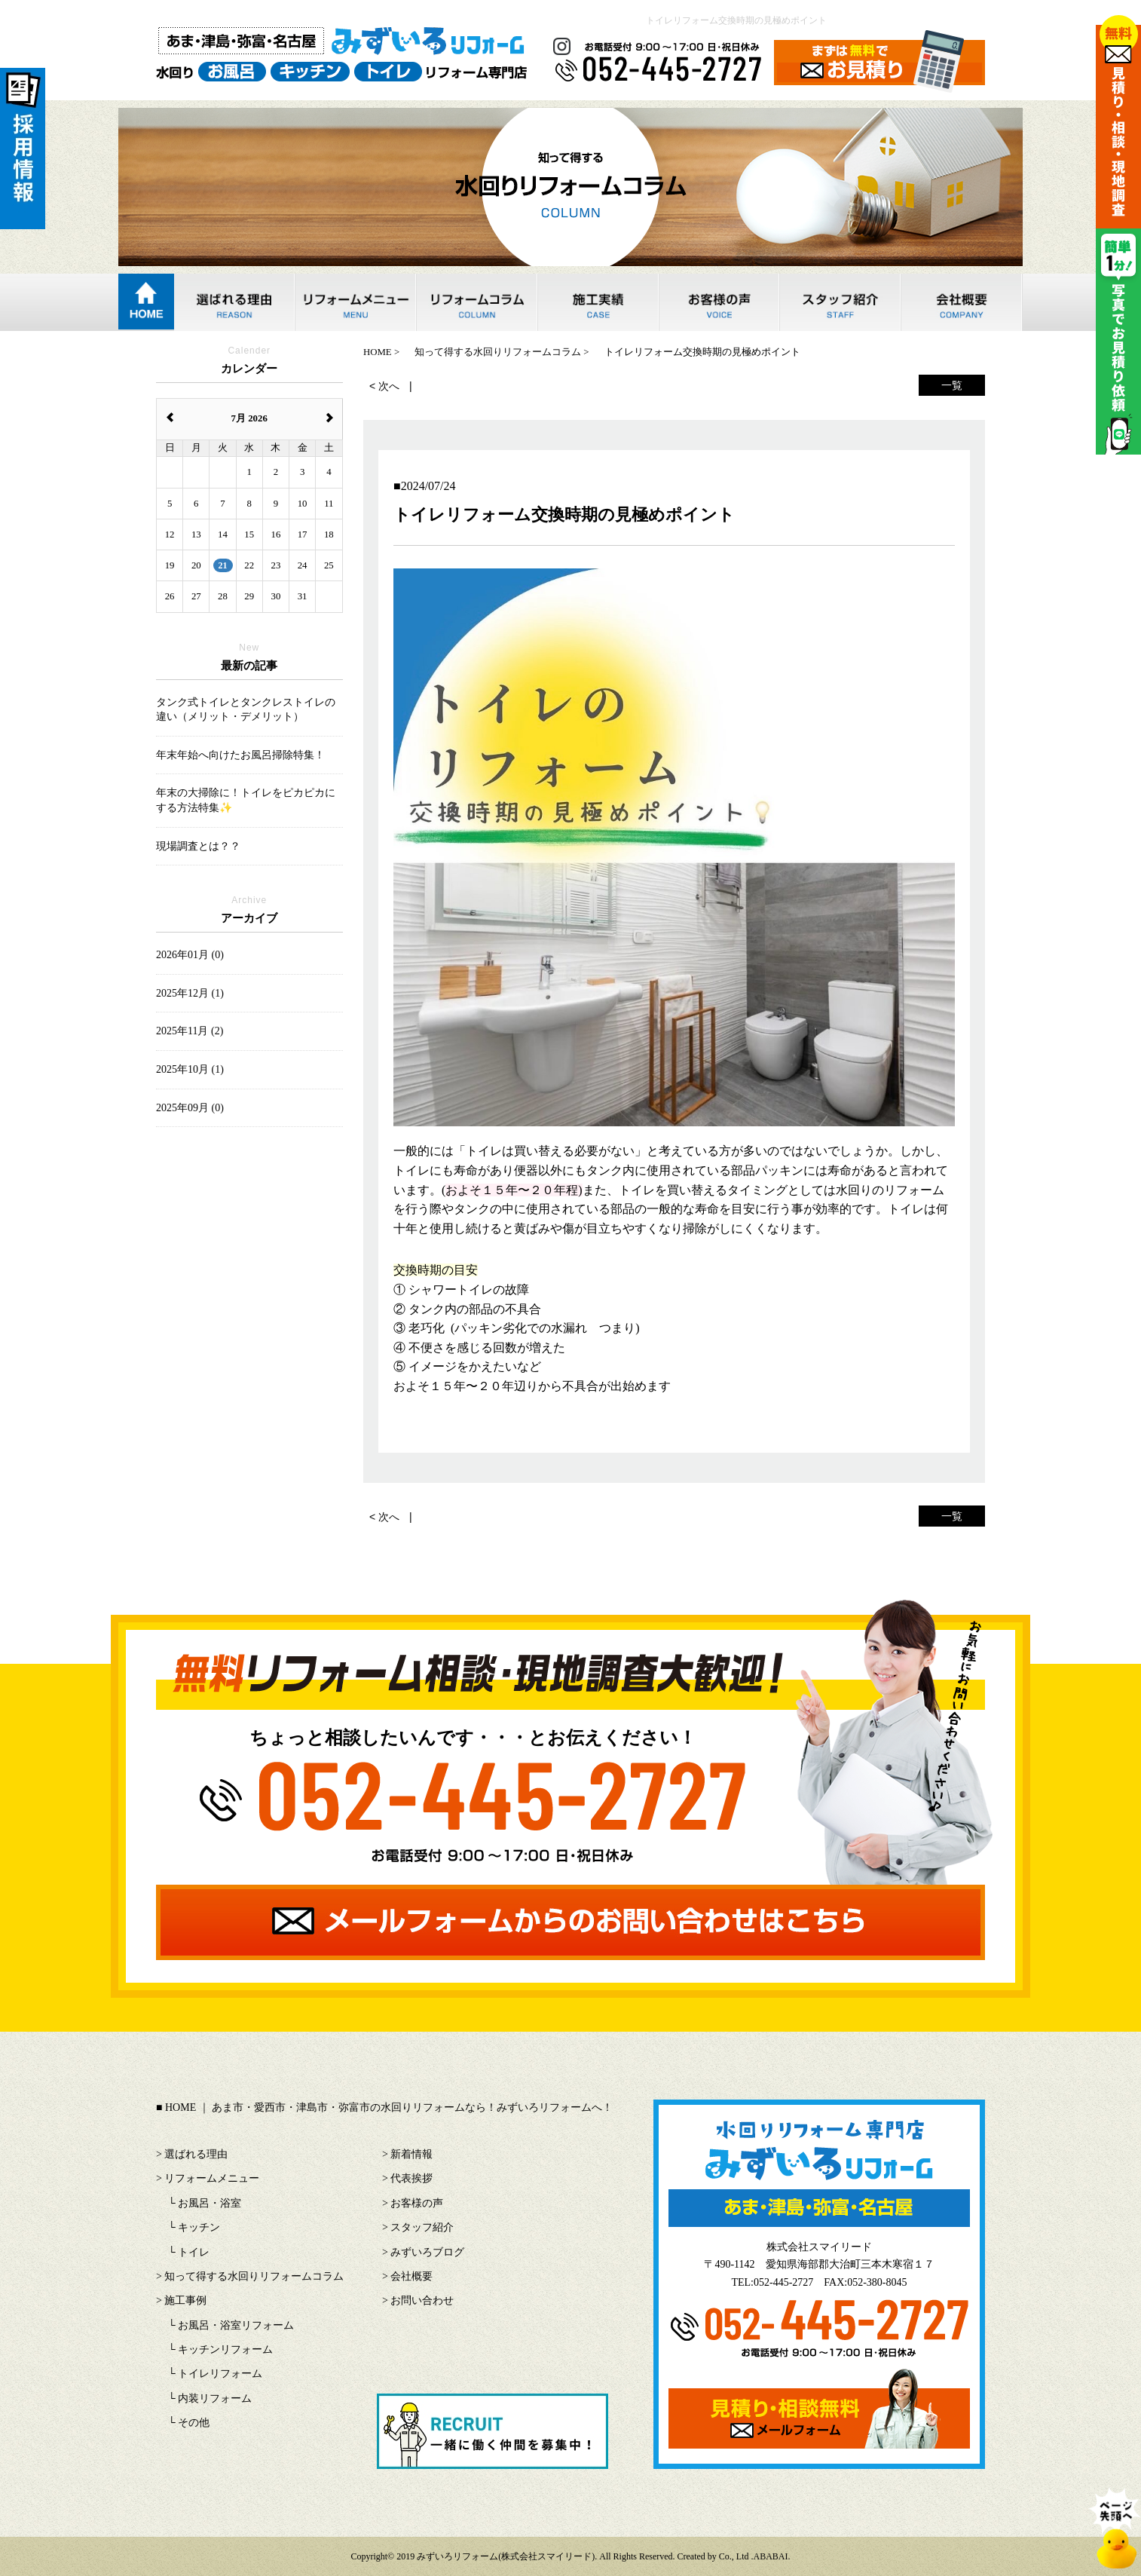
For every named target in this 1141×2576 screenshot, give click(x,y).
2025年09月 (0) (190, 1107)
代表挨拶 (411, 2178)
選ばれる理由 (196, 2154)
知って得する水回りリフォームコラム (254, 2276)
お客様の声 (416, 2203)
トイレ (194, 2252)
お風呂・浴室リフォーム (236, 2325)
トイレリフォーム (220, 2373)
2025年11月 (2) (189, 1031)
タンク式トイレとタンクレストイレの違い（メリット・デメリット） (245, 710)
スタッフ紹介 (422, 2227)
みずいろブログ (427, 2252)
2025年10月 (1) (190, 1069)
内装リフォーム (215, 2398)
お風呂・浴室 (209, 2203)
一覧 (951, 385)
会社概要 (411, 2276)
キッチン (199, 2227)
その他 (194, 2422)
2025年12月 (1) (190, 993)
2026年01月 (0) (190, 954)
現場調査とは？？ (198, 846)
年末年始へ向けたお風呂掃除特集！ (240, 755)
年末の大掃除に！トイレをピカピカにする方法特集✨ (245, 800)
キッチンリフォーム (225, 2349)
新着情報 (411, 2154)
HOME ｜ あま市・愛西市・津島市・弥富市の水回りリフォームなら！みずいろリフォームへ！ (389, 2107)
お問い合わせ (422, 2300)
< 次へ (384, 386)
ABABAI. (772, 2556)
